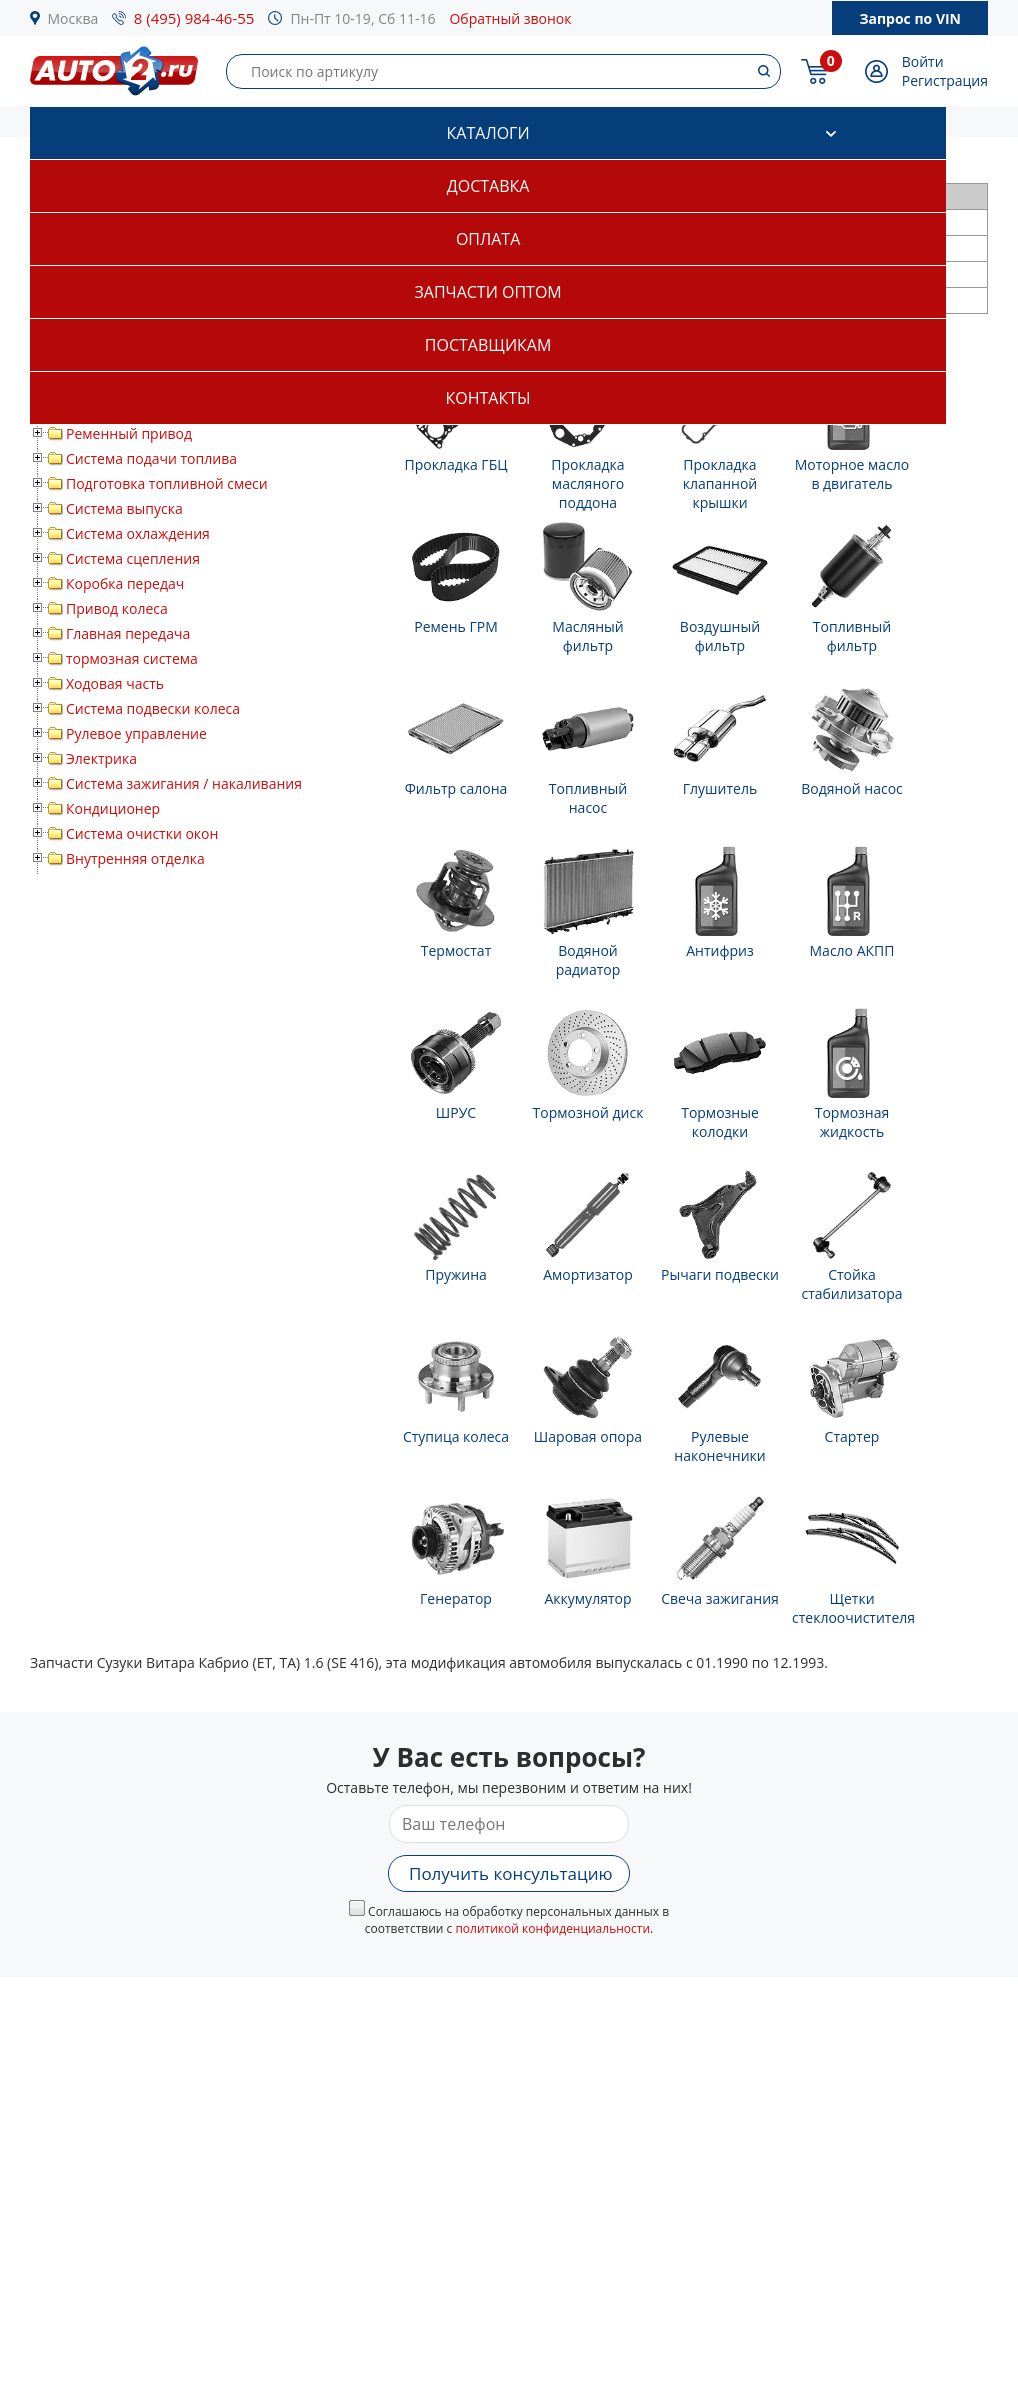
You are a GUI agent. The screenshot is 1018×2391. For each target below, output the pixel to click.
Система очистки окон (142, 833)
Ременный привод (129, 433)
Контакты (488, 398)
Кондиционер (113, 808)
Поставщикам (488, 345)
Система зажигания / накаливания (184, 783)
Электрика (101, 758)
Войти (923, 61)
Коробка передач (125, 583)
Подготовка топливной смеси (167, 483)
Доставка (488, 186)
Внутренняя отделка (135, 858)
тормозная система (132, 658)
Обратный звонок (510, 18)
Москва (73, 18)
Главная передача (128, 633)
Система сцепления (133, 558)
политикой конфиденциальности (552, 1928)
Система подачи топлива (151, 458)
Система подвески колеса (153, 708)
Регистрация (945, 80)
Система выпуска (124, 508)
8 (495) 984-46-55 (194, 18)
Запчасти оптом (487, 292)
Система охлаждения (138, 533)
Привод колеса (117, 608)
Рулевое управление (136, 733)
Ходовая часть (115, 683)
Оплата (488, 239)
